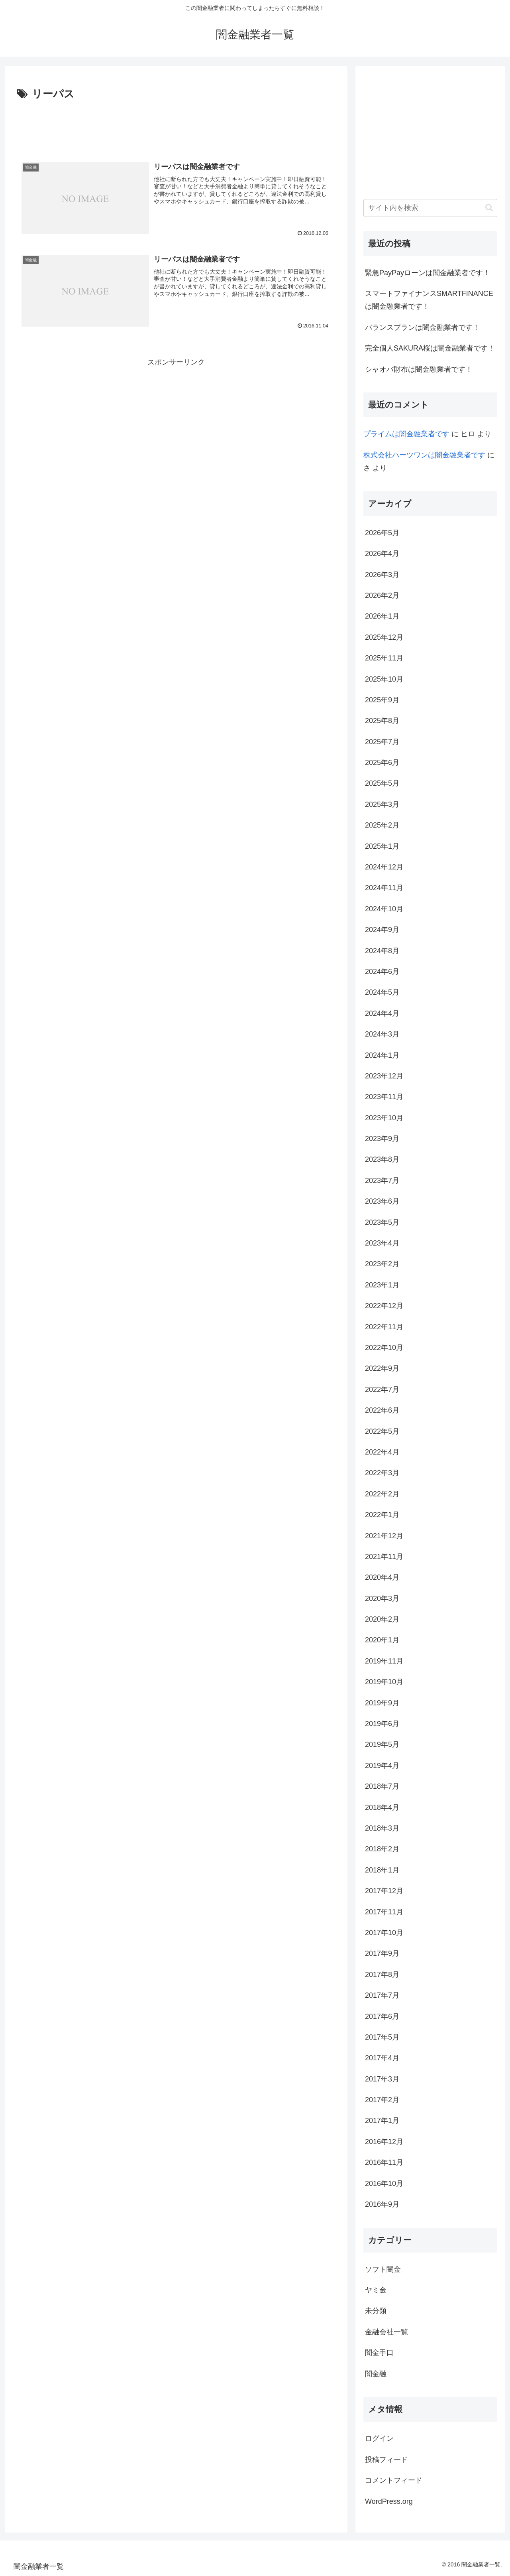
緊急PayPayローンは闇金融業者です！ (427, 273)
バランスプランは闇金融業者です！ (422, 327)
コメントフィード (393, 2480)
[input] (430, 208)
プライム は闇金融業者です (406, 434)
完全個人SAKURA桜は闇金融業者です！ (430, 348)
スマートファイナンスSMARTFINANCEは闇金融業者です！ (429, 300)
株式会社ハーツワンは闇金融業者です (424, 455)
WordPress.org (389, 2501)
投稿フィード (386, 2460)
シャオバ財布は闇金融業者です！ (419, 369)
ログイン (379, 2438)
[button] (489, 207)
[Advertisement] (176, 125)
